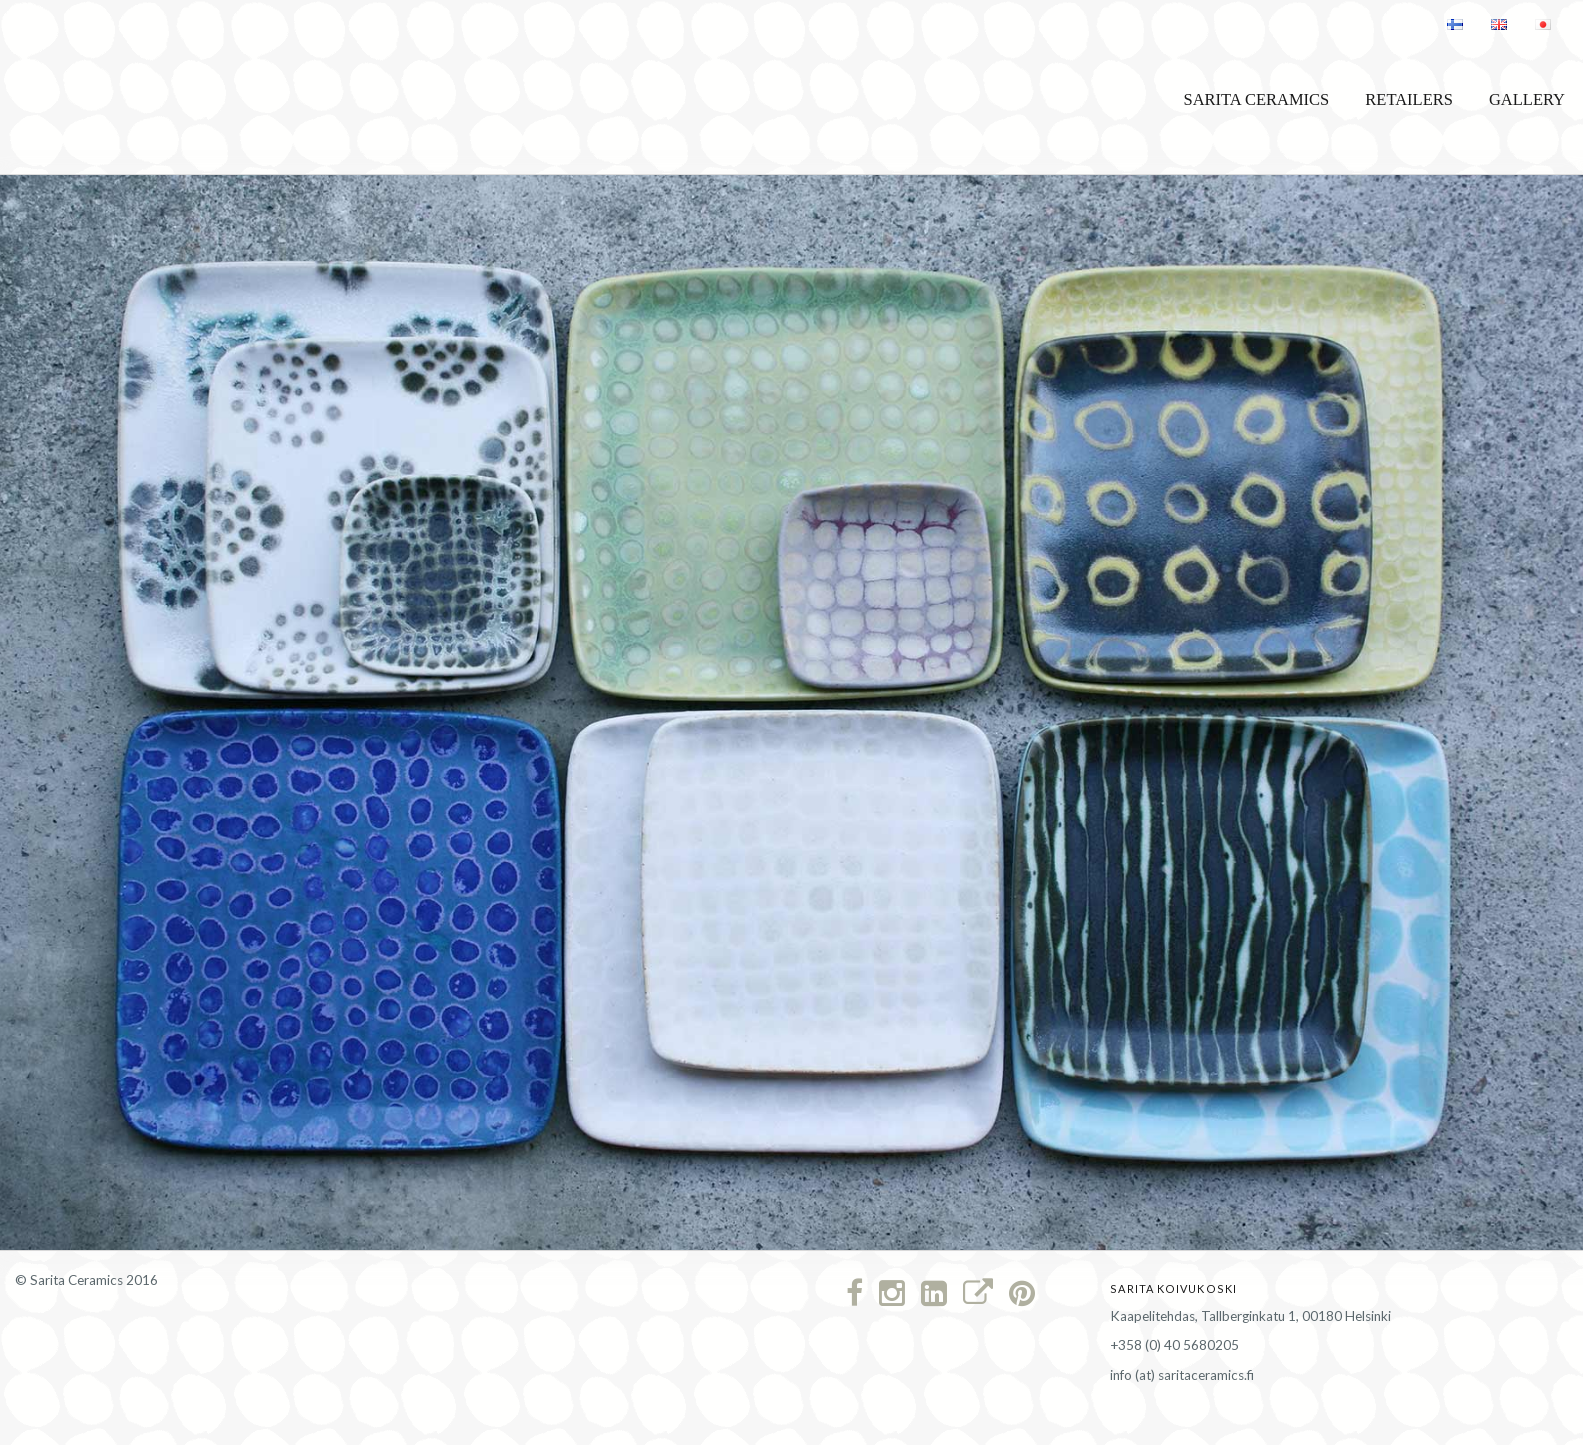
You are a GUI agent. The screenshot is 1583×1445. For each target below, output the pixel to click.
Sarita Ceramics (1256, 99)
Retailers (1409, 99)
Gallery (1527, 99)
